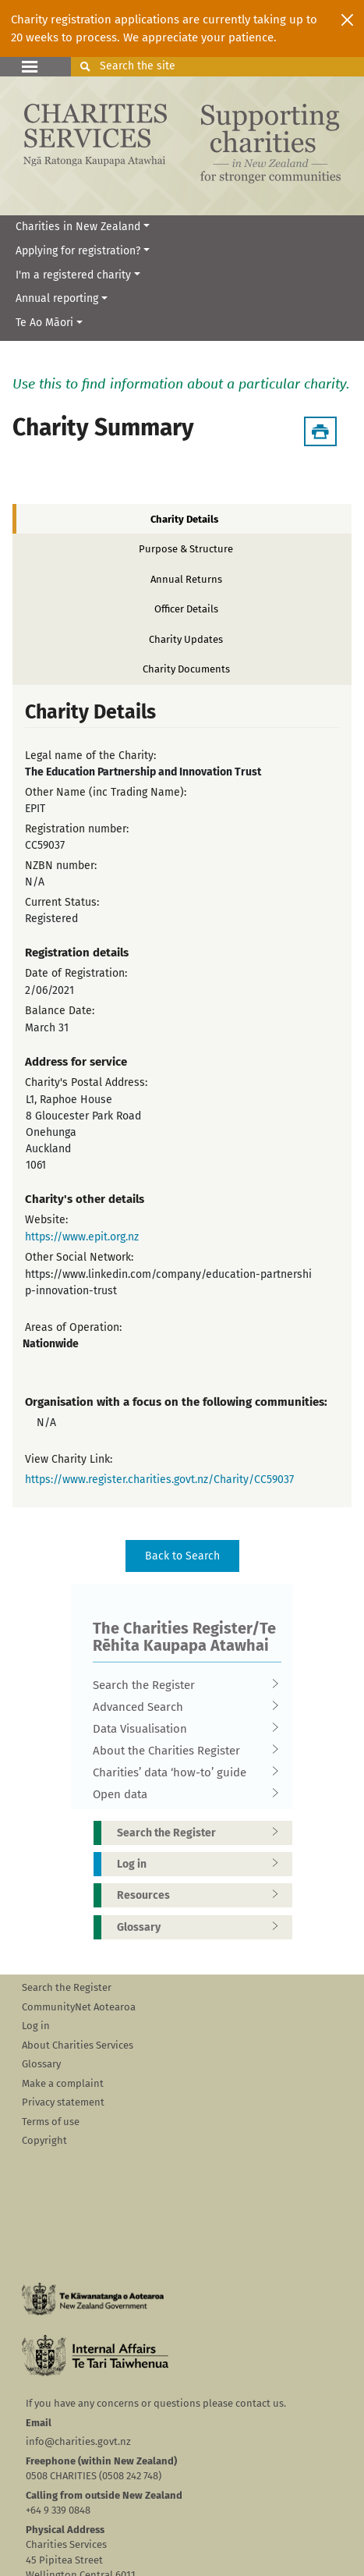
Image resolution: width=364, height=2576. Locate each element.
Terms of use (51, 2121)
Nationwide (51, 1343)
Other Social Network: (79, 1257)
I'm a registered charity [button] (73, 275)
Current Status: (62, 902)
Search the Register (182, 1685)
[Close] (347, 19)
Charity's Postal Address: (86, 1082)
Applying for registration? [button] (78, 250)
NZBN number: (61, 865)
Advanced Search (182, 1707)
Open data (182, 1794)
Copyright (44, 2140)
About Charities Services (77, 2045)
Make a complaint (63, 2083)
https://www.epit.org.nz (82, 1237)
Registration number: (77, 829)
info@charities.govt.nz (78, 2441)
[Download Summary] (320, 431)
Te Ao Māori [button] (44, 322)
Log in (202, 1864)
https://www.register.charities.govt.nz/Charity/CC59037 (159, 1479)
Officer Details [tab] (186, 609)
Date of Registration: (76, 973)
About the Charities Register (182, 1751)
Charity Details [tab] (184, 519)
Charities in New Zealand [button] (78, 226)
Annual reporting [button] (57, 298)
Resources (202, 1895)
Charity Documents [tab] (186, 669)
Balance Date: (59, 1010)
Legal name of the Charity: (90, 755)
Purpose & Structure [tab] (186, 549)
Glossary (202, 1927)
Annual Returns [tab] (186, 579)
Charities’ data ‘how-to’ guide (182, 1772)
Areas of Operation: (73, 1327)
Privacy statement (63, 2102)
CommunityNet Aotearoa (79, 2007)
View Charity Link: (68, 1459)
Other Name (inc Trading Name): (105, 792)
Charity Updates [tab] (186, 639)
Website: (46, 1219)
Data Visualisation (182, 1729)
